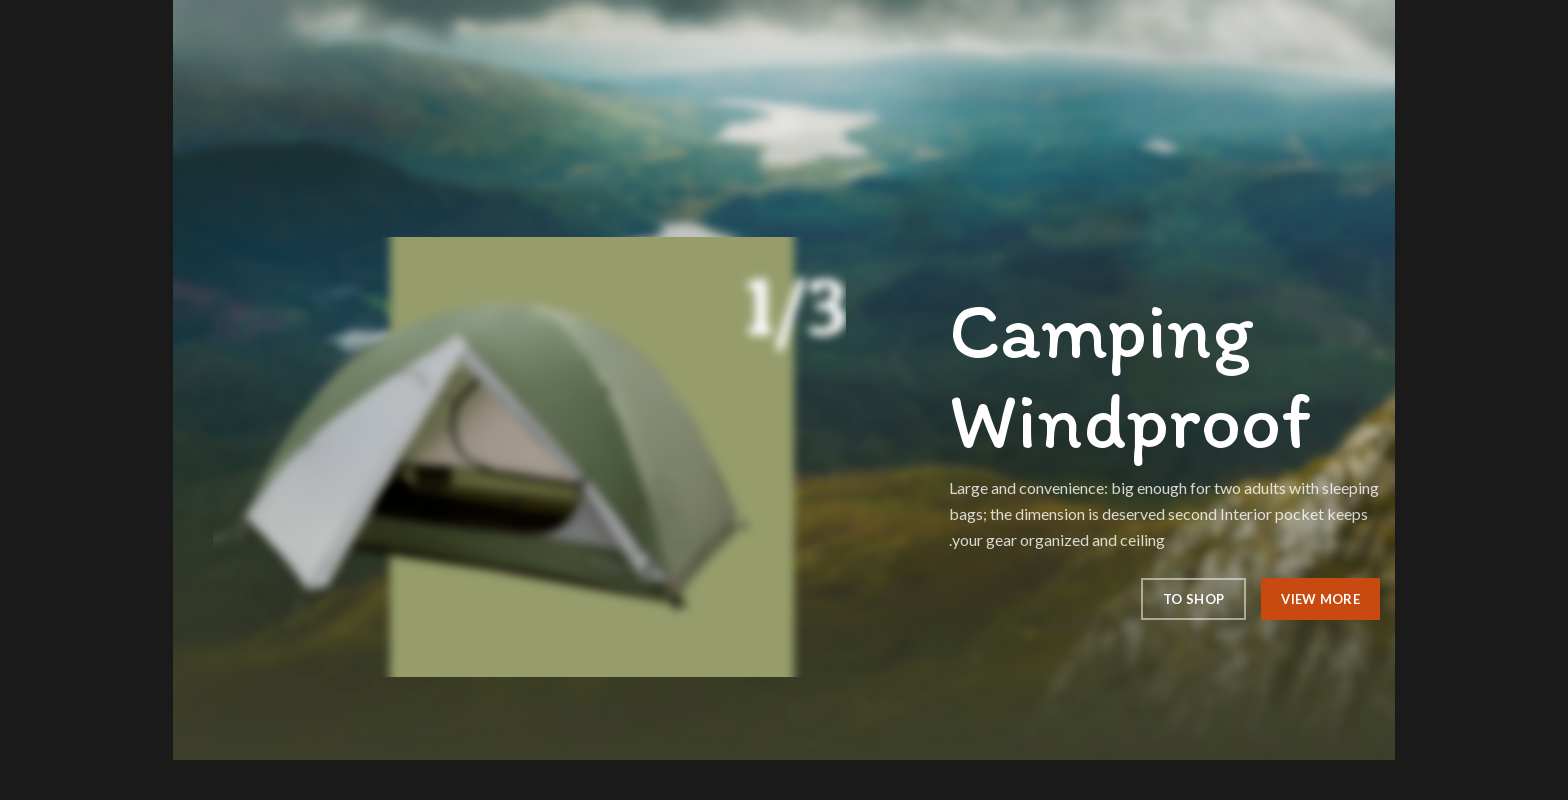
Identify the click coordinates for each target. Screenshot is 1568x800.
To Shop (1193, 599)
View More (1320, 599)
